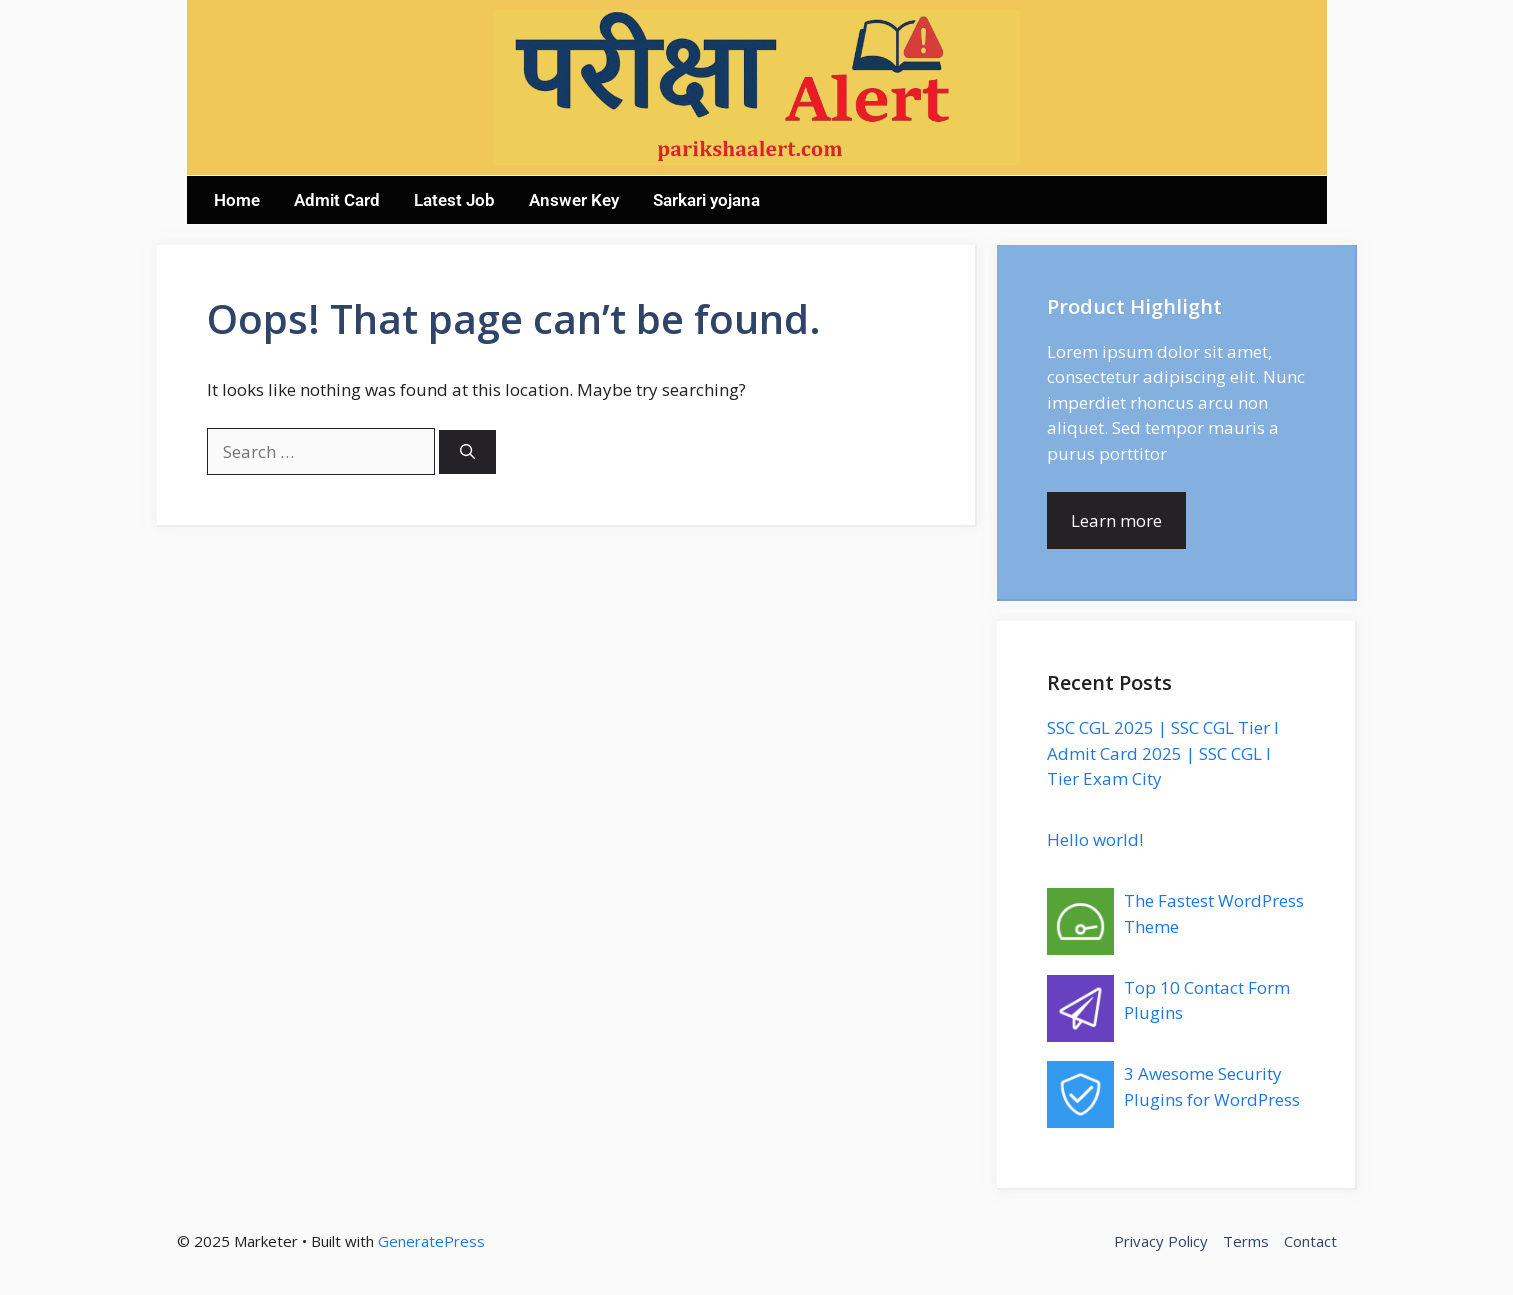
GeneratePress (431, 1241)
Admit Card (337, 200)
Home (237, 200)
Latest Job (454, 200)
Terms (1246, 1241)
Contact (1310, 1241)
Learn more (1116, 520)
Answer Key (574, 200)
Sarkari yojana (706, 200)
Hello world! (1095, 839)
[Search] (467, 452)
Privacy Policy (1161, 1241)
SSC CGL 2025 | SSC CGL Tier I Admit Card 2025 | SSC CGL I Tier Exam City (1163, 753)
